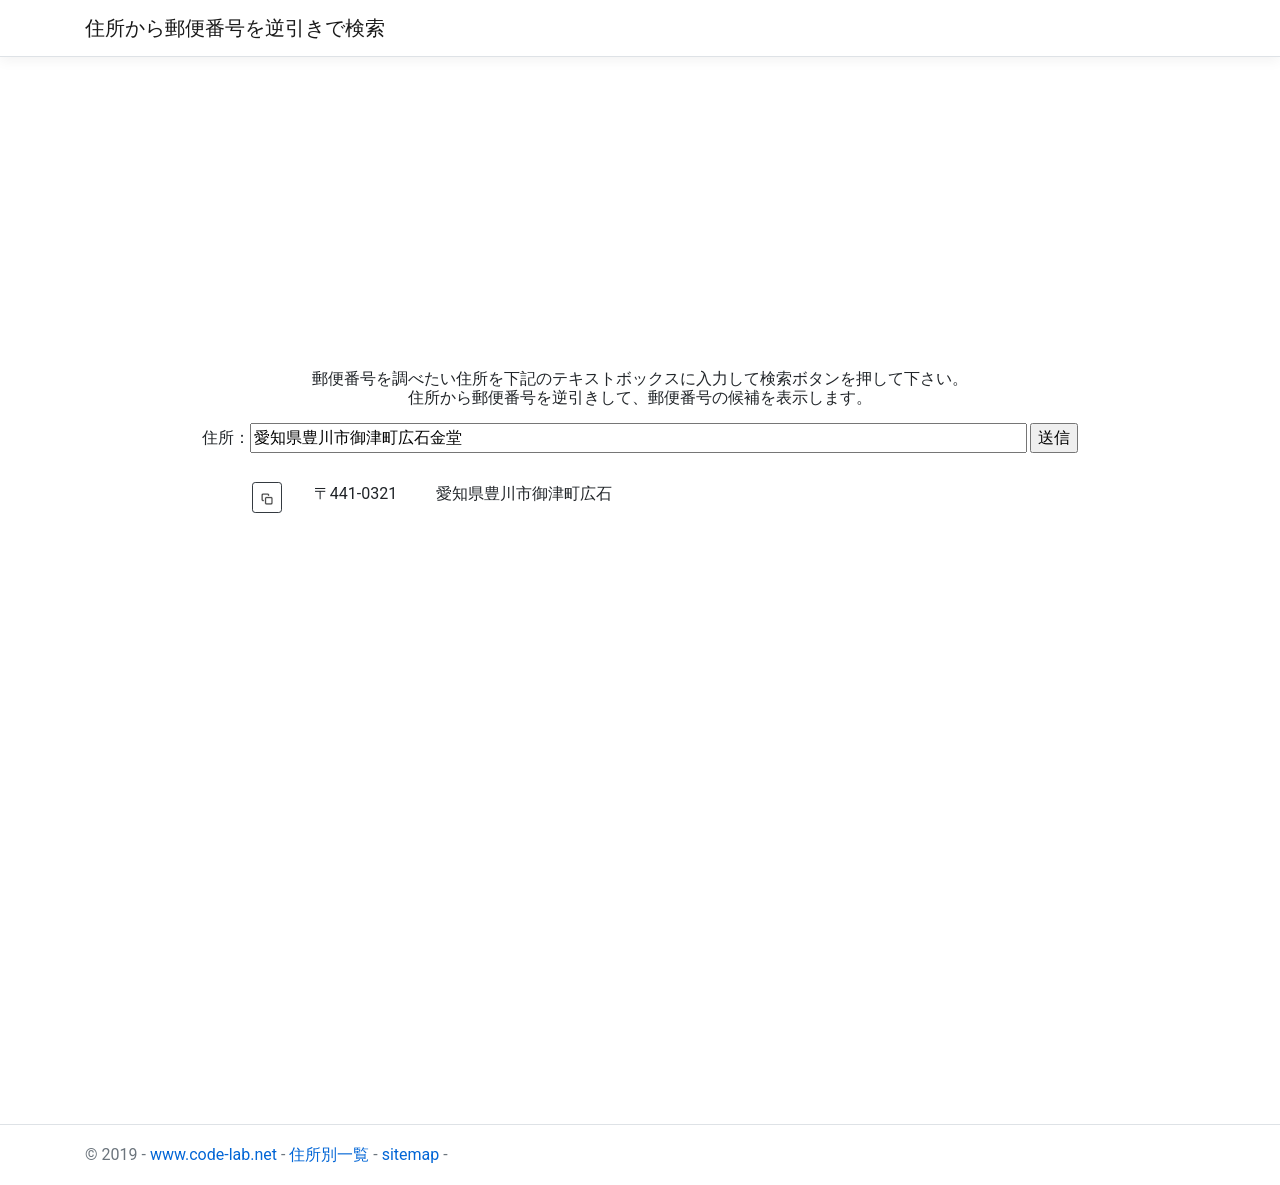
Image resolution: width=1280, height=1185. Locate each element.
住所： (226, 437)
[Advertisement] (640, 213)
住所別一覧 (329, 1154)
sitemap (411, 1154)
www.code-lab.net (213, 1154)
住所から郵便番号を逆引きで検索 (235, 28)
